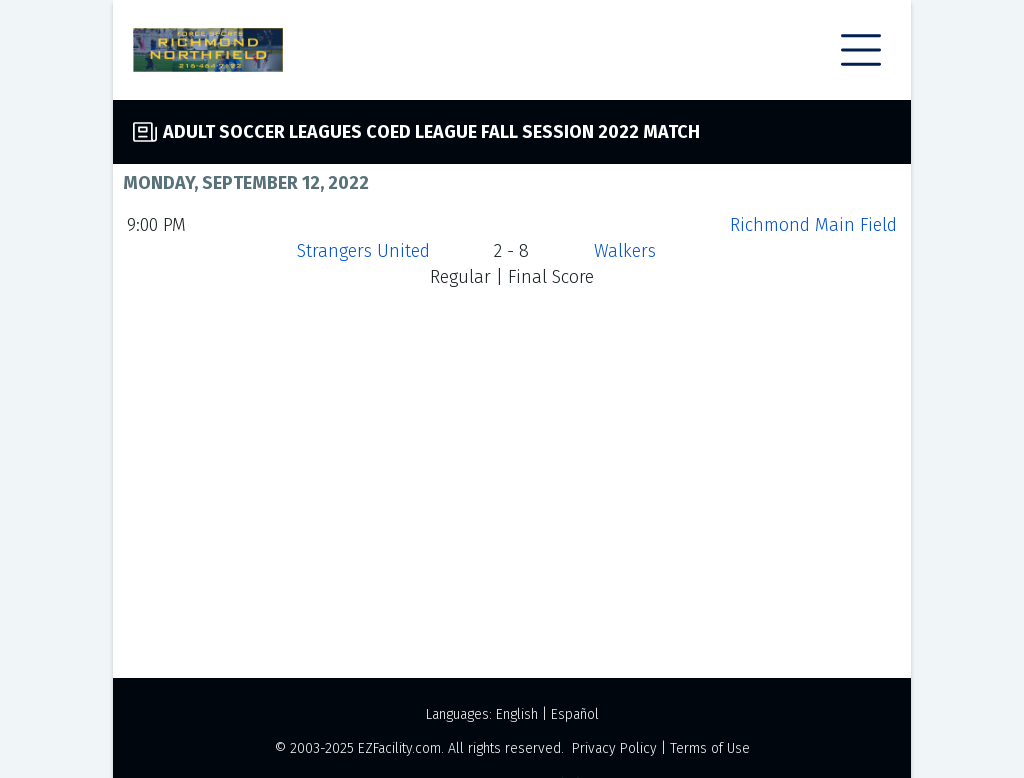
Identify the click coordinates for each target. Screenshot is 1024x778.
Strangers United (363, 251)
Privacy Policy (614, 748)
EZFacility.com (399, 748)
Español (575, 714)
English (517, 714)
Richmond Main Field (813, 225)
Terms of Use (710, 748)
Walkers (625, 251)
